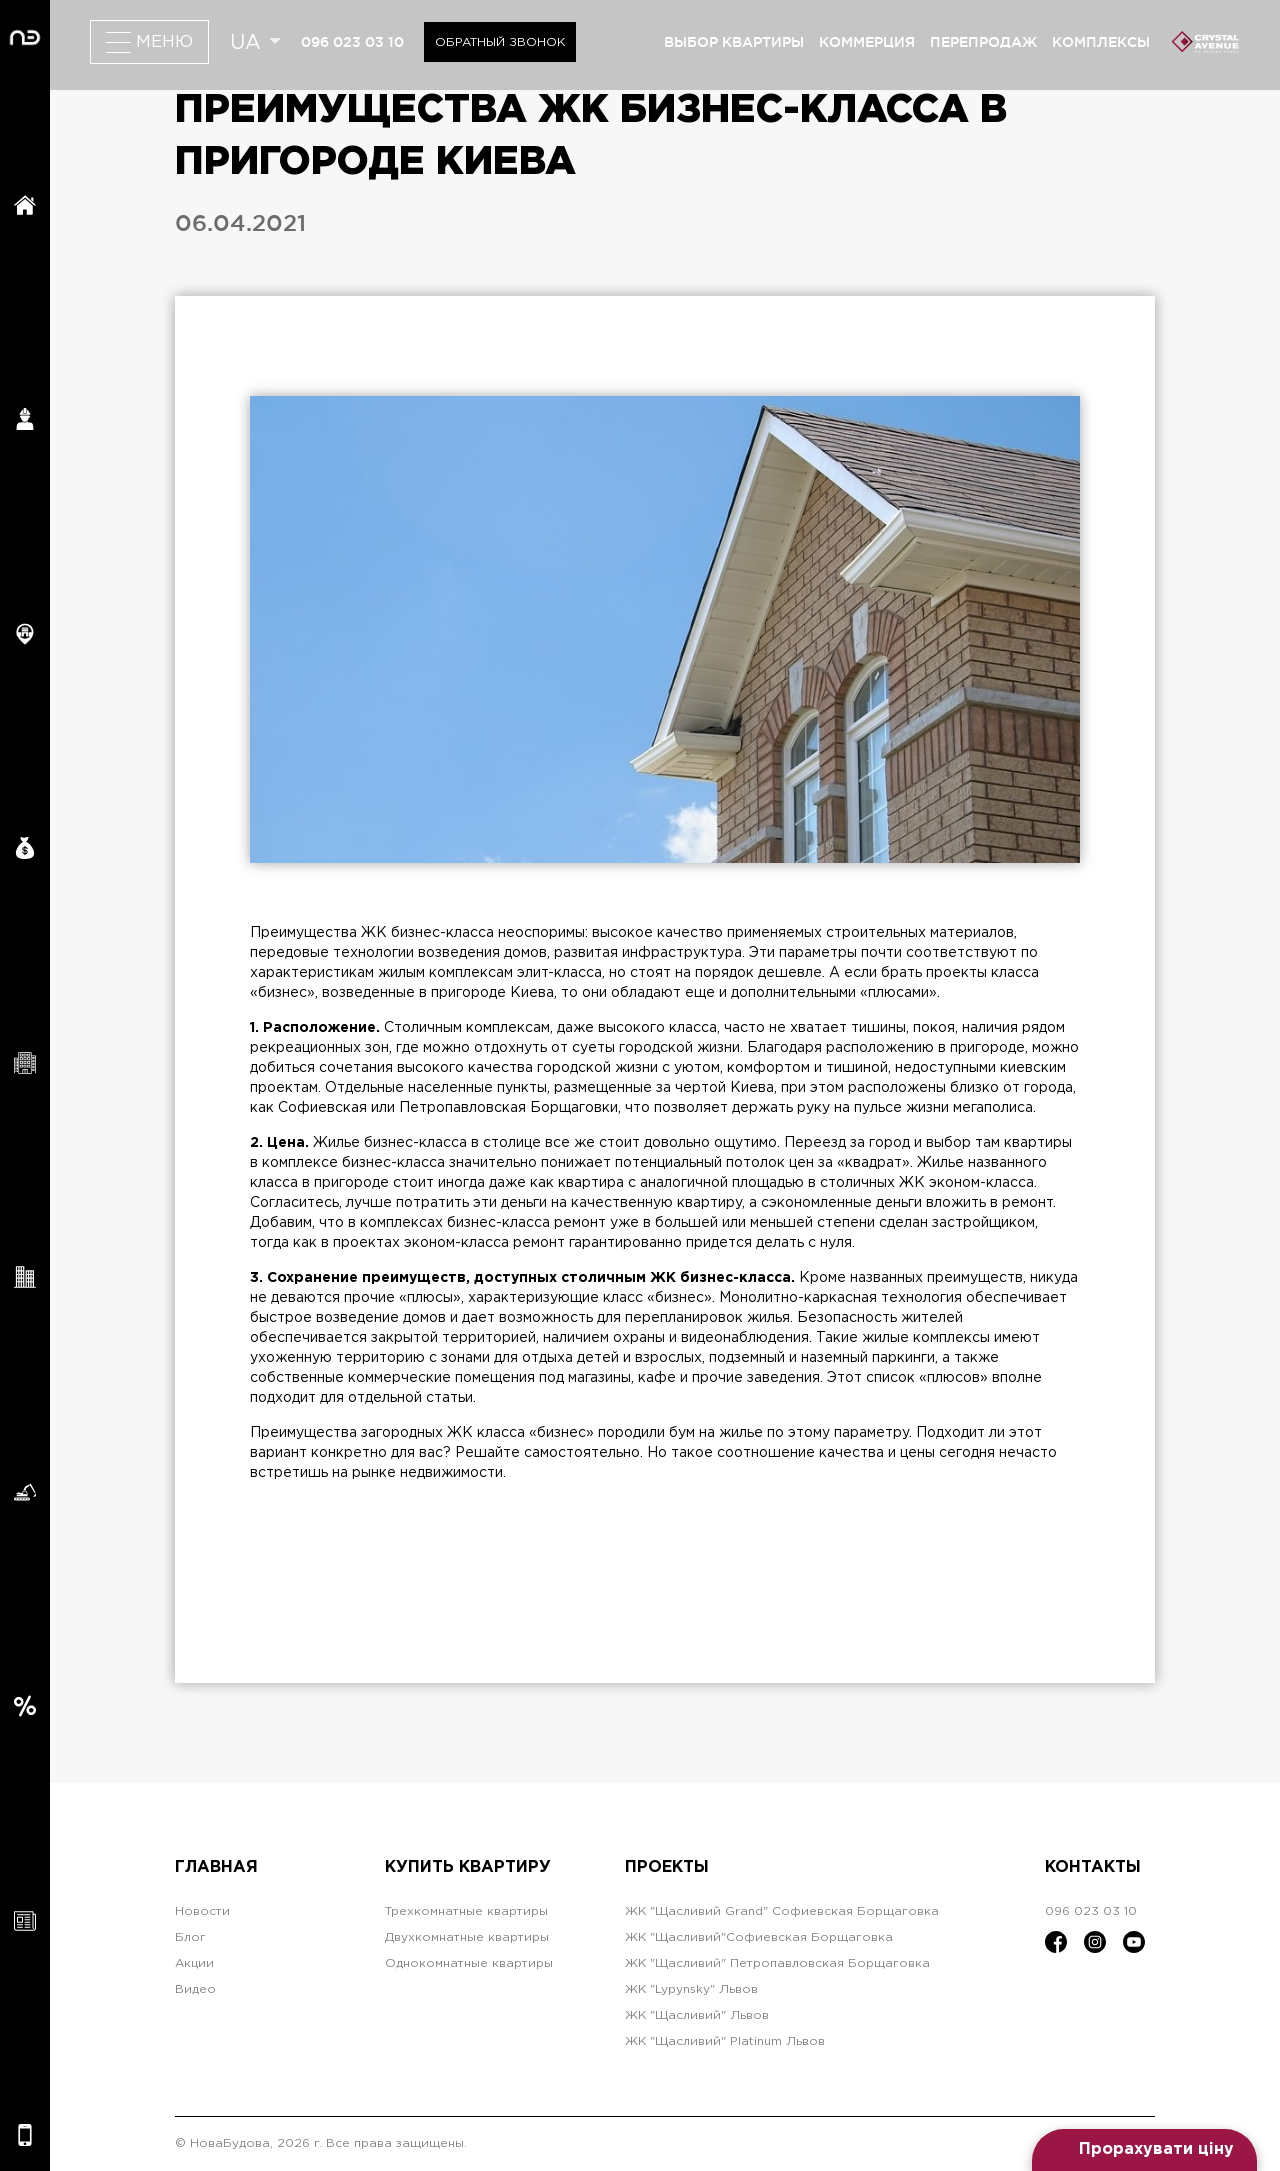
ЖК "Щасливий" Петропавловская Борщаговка (777, 1963)
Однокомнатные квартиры (469, 1963)
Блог (190, 1937)
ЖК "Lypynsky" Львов (691, 1989)
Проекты (667, 1867)
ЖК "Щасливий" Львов (697, 2015)
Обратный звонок (500, 42)
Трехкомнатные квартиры (466, 1911)
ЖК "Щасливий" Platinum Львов (725, 2041)
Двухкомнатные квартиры (467, 1937)
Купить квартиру (468, 1867)
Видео (195, 1989)
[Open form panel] (1144, 2150)
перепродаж (983, 42)
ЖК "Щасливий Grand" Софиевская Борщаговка (782, 1911)
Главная (216, 1867)
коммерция (867, 42)
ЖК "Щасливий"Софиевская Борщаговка (759, 1937)
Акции (194, 1963)
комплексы (1101, 42)
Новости (202, 1911)
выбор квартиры (734, 42)
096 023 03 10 (352, 42)
